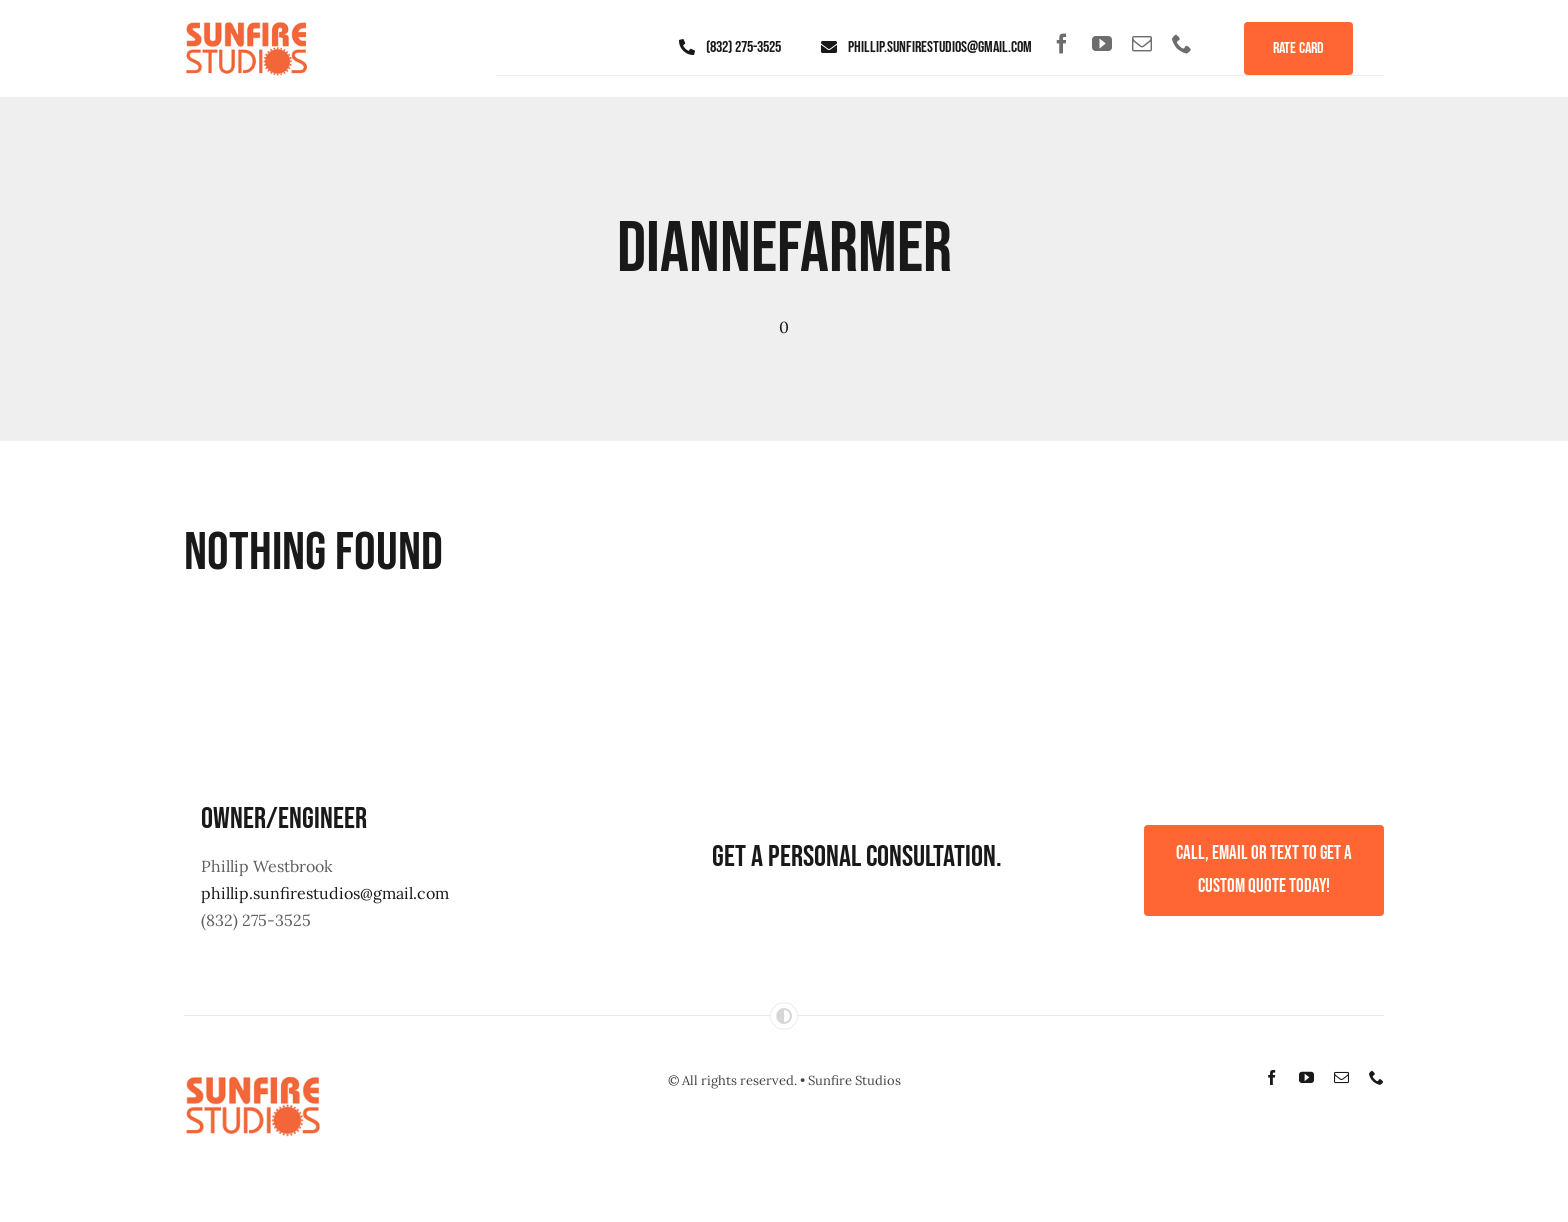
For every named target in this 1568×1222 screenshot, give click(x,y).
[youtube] (1102, 44)
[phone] (1182, 44)
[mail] (1142, 44)
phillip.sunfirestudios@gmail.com (325, 893)
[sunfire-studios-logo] (246, 24)
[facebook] (1062, 44)
